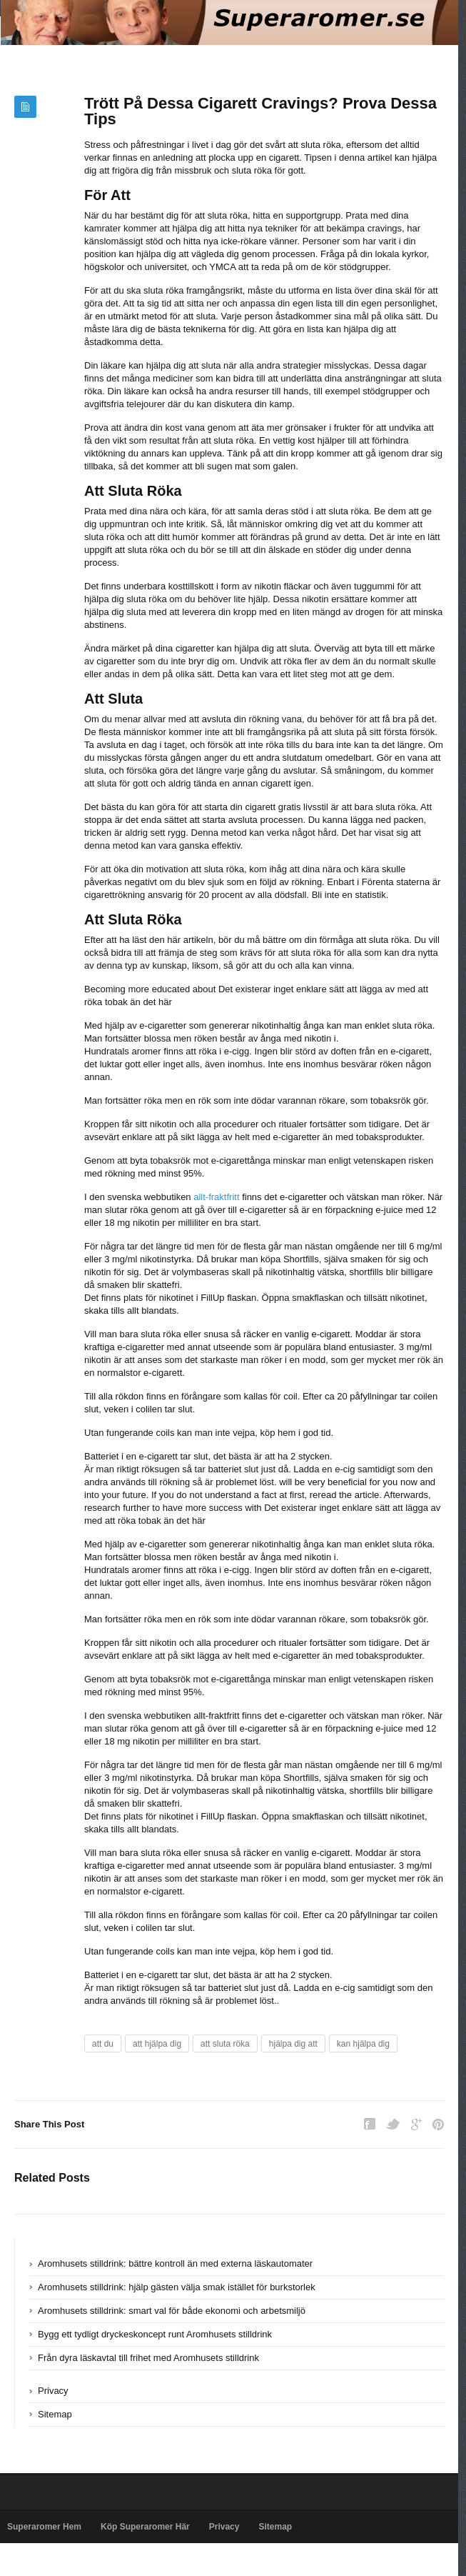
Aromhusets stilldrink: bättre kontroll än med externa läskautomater (175, 2263)
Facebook (369, 2124)
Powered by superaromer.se (60, 2560)
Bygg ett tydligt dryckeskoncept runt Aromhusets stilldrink (155, 2334)
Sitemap (55, 2414)
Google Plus (416, 2124)
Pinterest (438, 2124)
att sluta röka (225, 2044)
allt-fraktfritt (216, 1197)
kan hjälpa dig (363, 2044)
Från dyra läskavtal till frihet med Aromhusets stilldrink (148, 2357)
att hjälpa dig (157, 2044)
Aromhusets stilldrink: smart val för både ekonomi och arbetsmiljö (171, 2310)
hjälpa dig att (293, 2044)
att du (102, 2044)
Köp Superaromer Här (145, 2527)
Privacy (53, 2390)
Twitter (393, 2124)
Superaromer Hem (44, 2527)
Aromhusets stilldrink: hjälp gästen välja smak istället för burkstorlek (176, 2287)
